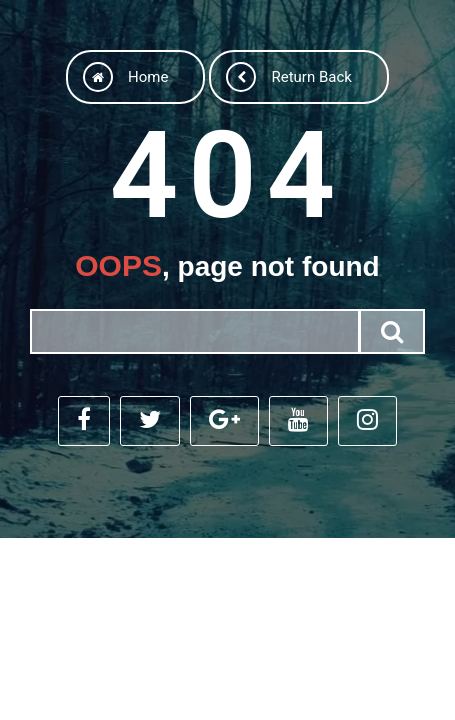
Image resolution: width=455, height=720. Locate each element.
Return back (288, 77)
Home (125, 77)
